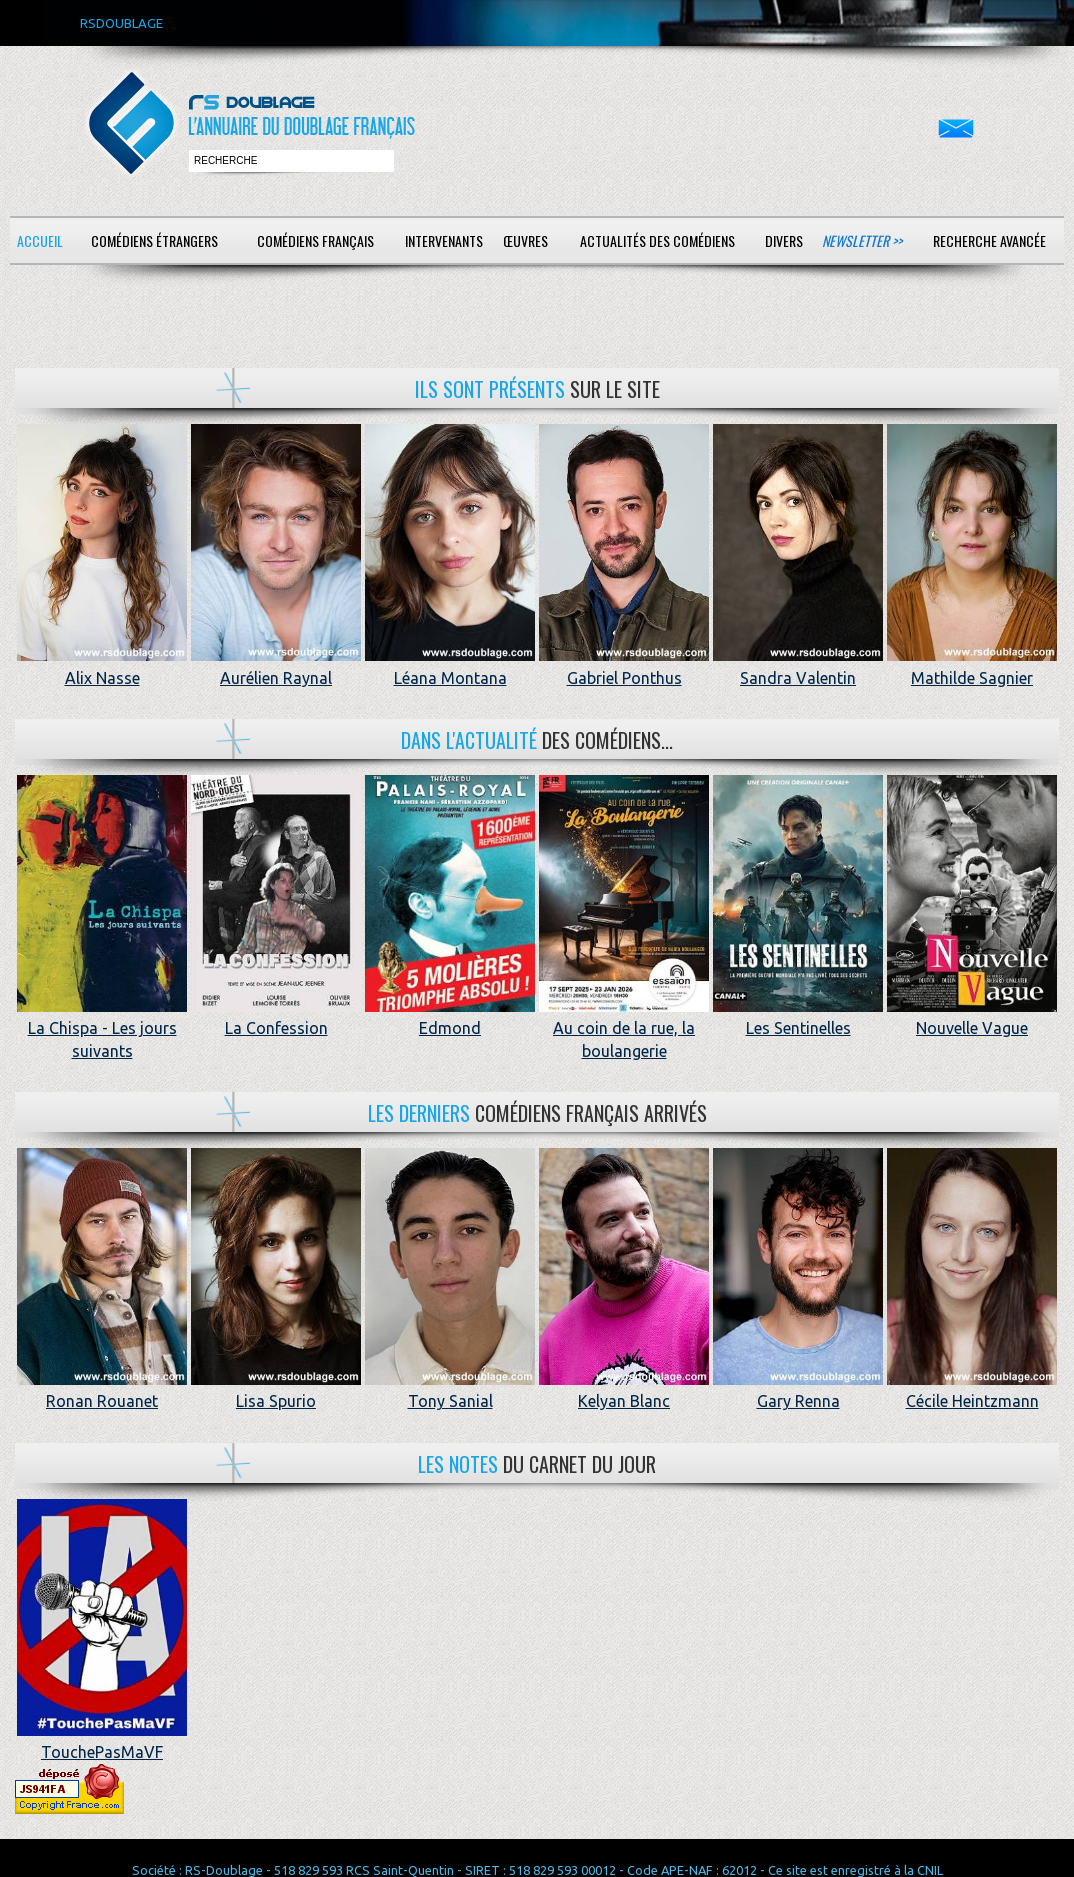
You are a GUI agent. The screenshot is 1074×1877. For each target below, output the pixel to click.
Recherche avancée (989, 240)
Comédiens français (315, 240)
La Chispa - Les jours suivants (102, 1028)
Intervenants (444, 240)
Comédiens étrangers (154, 240)
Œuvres (525, 240)
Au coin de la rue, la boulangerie (624, 1028)
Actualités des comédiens (657, 240)
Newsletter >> (862, 240)
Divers (784, 240)
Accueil (40, 240)
